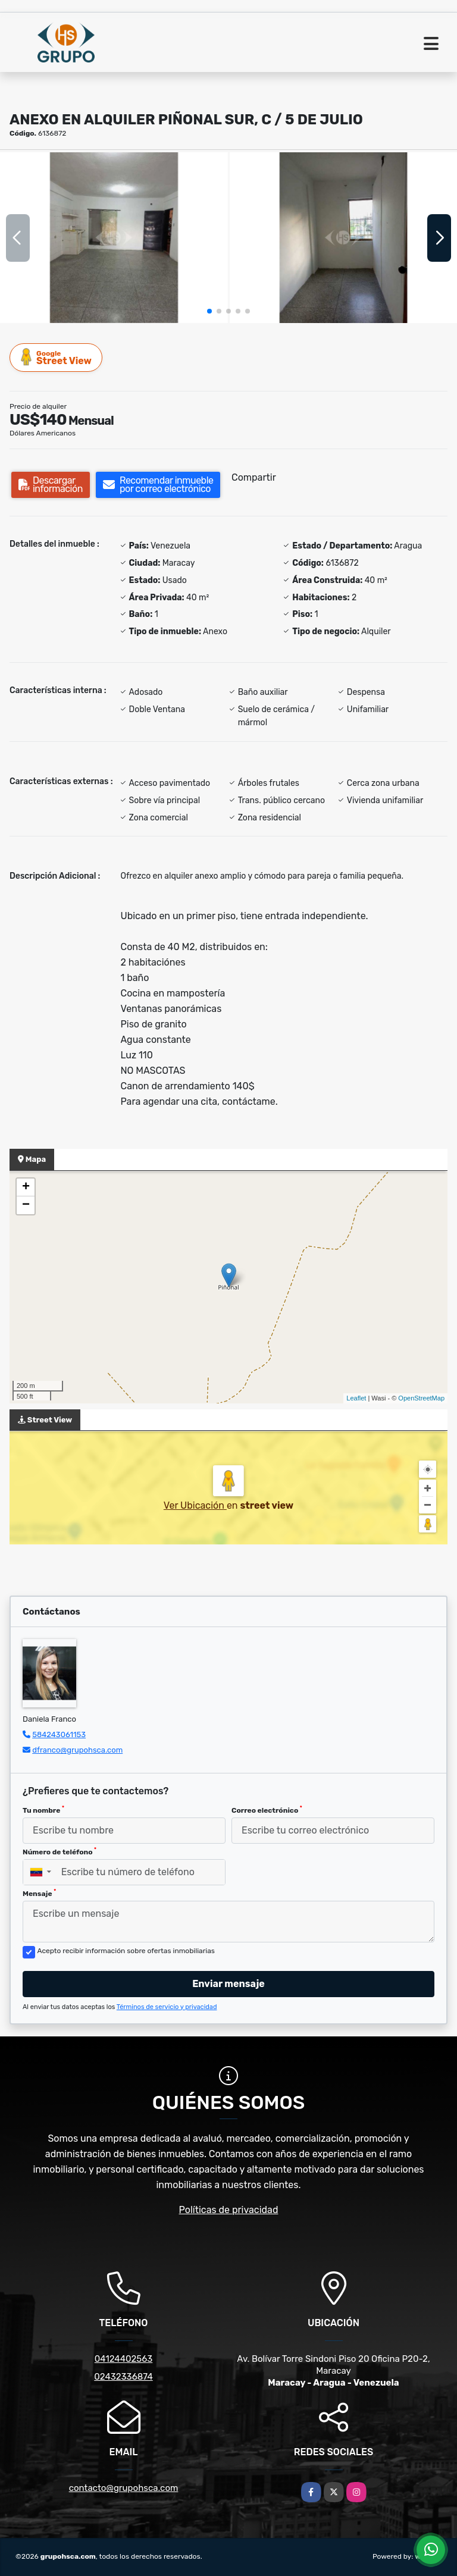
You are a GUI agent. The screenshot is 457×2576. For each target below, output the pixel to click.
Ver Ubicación (195, 1505)
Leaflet (356, 1398)
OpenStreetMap (421, 1398)
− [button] (26, 1205)
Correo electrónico (266, 1810)
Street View (56, 357)
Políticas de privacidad (228, 2209)
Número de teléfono (59, 1851)
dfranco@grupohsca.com (77, 1749)
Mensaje (39, 1893)
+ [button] (26, 1187)
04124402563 (124, 2359)
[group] (114, 237)
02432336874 (123, 2376)
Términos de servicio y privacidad (167, 2007)
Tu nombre (43, 1810)
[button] (209, 311)
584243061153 (59, 1734)
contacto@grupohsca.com (124, 2488)
